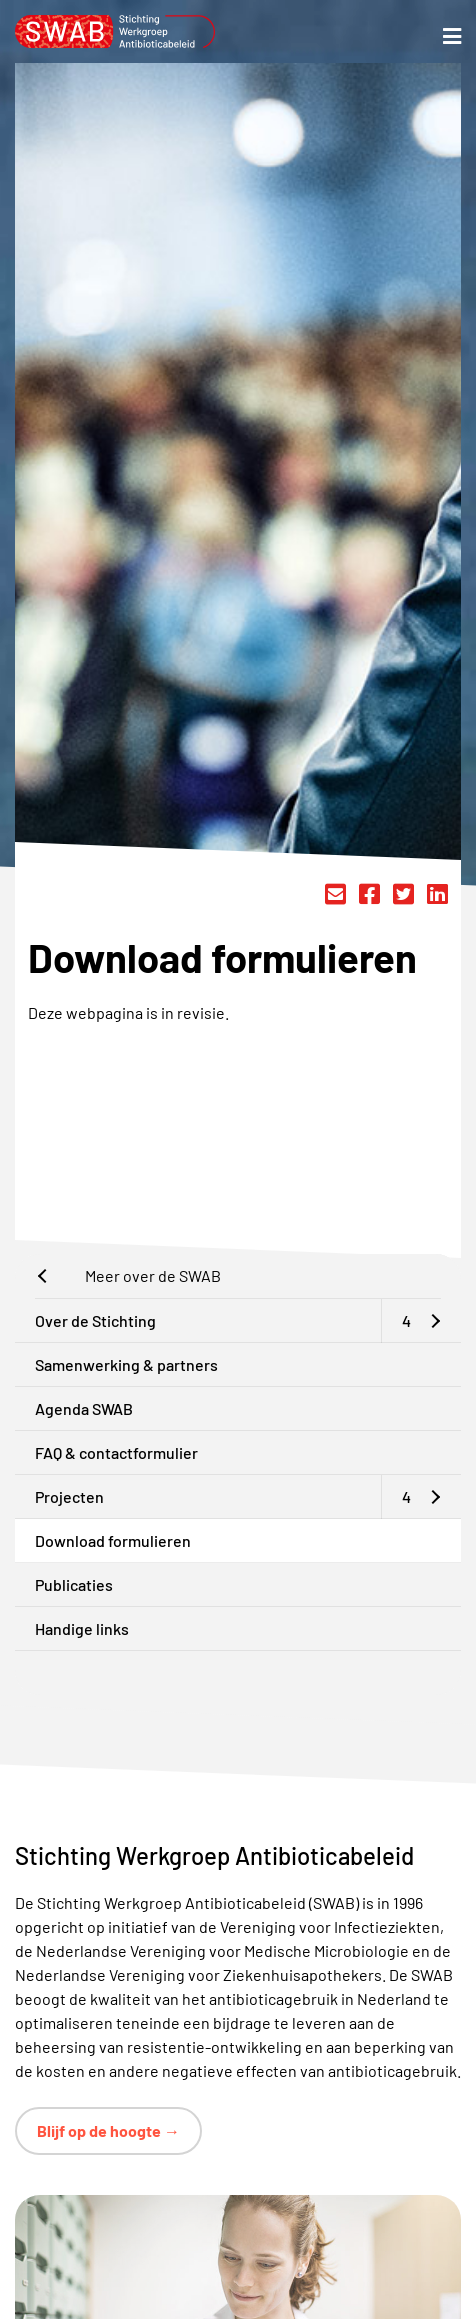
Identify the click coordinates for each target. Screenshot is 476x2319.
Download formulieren (113, 1540)
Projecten (69, 1496)
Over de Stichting (95, 1320)
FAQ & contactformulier (116, 1452)
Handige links (82, 1628)
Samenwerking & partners (126, 1364)
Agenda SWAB (84, 1408)
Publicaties (74, 1584)
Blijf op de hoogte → (108, 2130)
